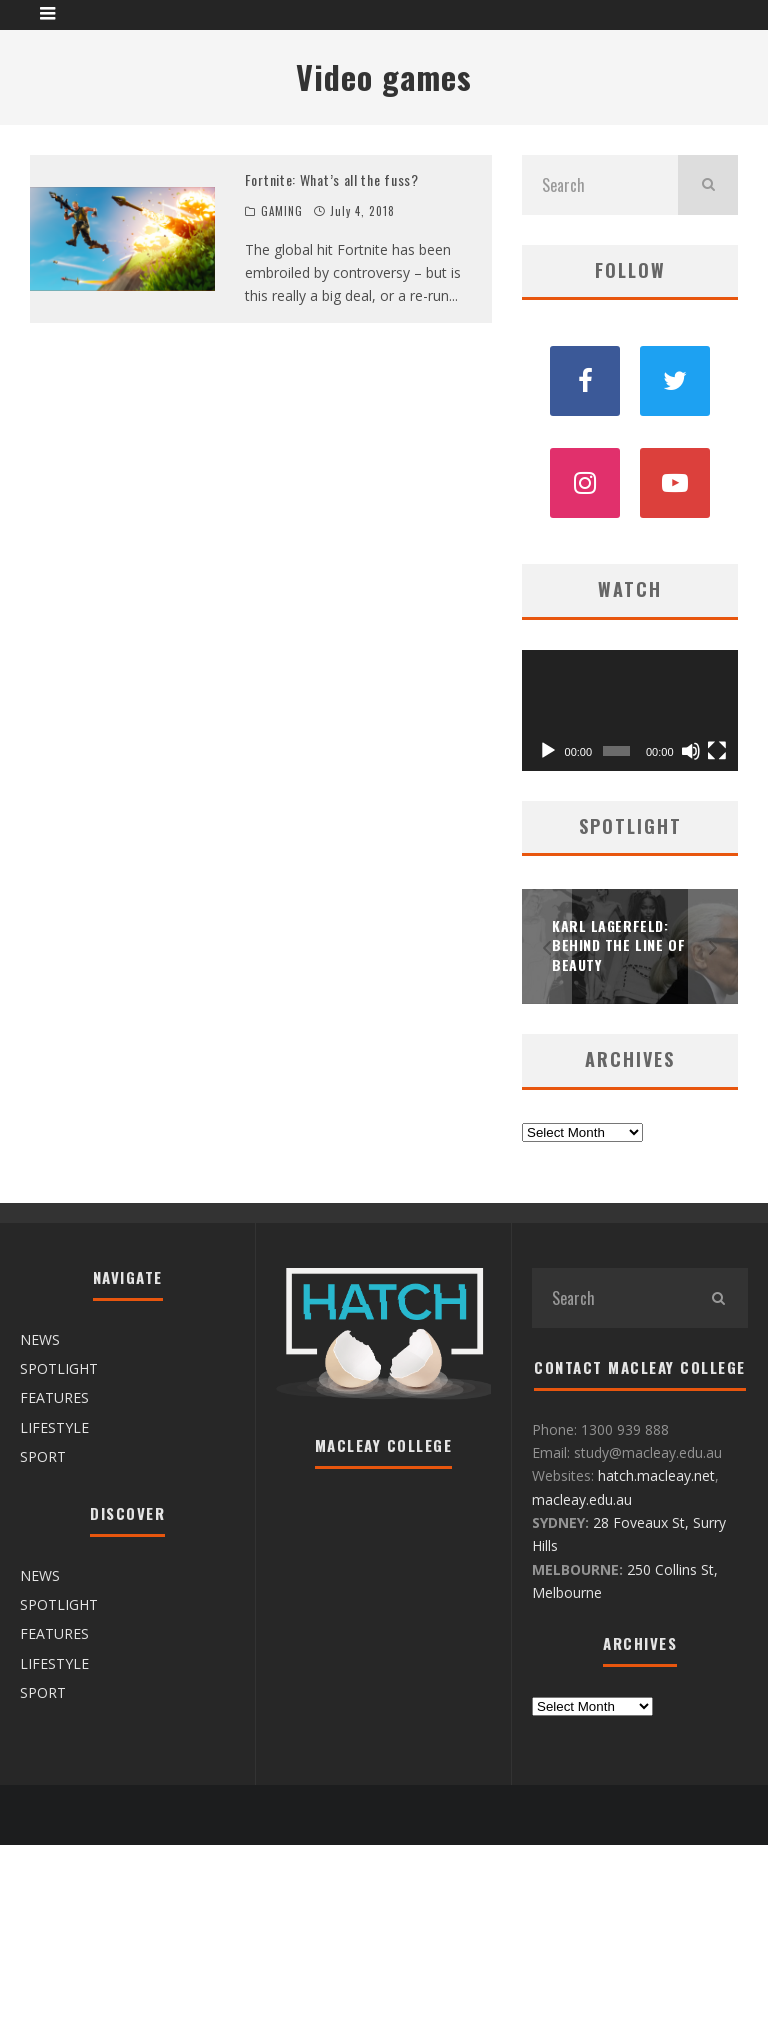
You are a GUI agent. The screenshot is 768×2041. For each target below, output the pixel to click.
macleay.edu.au (582, 1499)
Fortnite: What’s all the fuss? (332, 179)
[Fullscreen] (717, 751)
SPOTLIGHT (59, 1368)
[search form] (600, 185)
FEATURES (54, 1397)
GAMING (282, 211)
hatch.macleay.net (656, 1475)
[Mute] (691, 751)
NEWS (40, 1339)
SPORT (43, 1456)
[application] (630, 711)
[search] (708, 185)
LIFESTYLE (54, 1427)
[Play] (548, 751)
